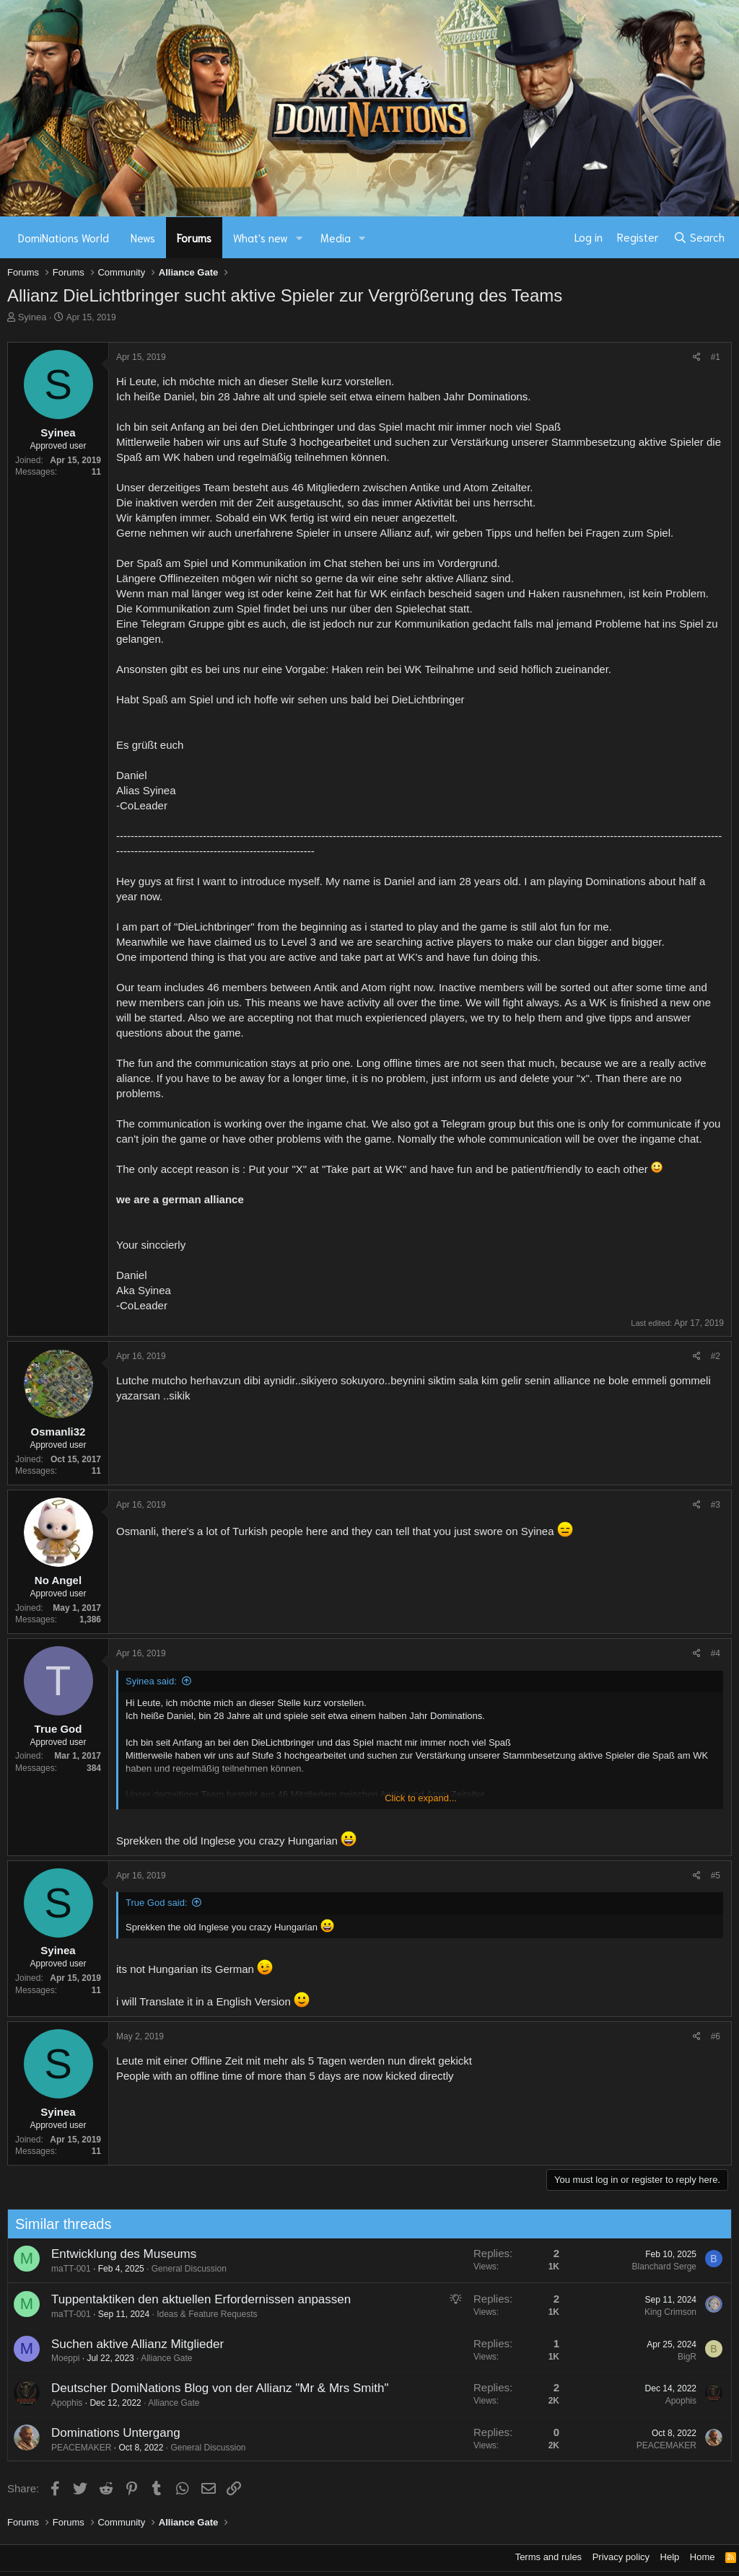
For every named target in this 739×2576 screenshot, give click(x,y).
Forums (194, 237)
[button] (299, 237)
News (143, 237)
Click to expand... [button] (421, 1798)
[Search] (699, 237)
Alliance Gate (149, 2358)
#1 (715, 357)
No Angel (58, 1580)
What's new (260, 237)
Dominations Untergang (98, 2433)
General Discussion (171, 2269)
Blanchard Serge (646, 2266)
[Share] (697, 357)
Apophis (49, 2403)
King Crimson (653, 2312)
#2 (715, 1356)
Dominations (498, 396)
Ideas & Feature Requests (189, 2314)
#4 (715, 1653)
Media (335, 237)
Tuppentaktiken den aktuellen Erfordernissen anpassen (183, 2299)
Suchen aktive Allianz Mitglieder (120, 2344)
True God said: (157, 1902)
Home (702, 2556)
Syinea (32, 317)
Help (670, 2556)
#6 (715, 2036)
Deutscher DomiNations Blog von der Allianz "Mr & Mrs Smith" (202, 2388)
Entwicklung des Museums (106, 2254)
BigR (669, 2357)
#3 (715, 1505)
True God (58, 1729)
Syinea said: (151, 1681)
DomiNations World (63, 237)
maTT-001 (54, 2269)
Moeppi (48, 2358)
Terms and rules (548, 2556)
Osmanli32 (58, 1431)
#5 (715, 1876)
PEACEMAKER (64, 2448)
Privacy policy (621, 2556)
